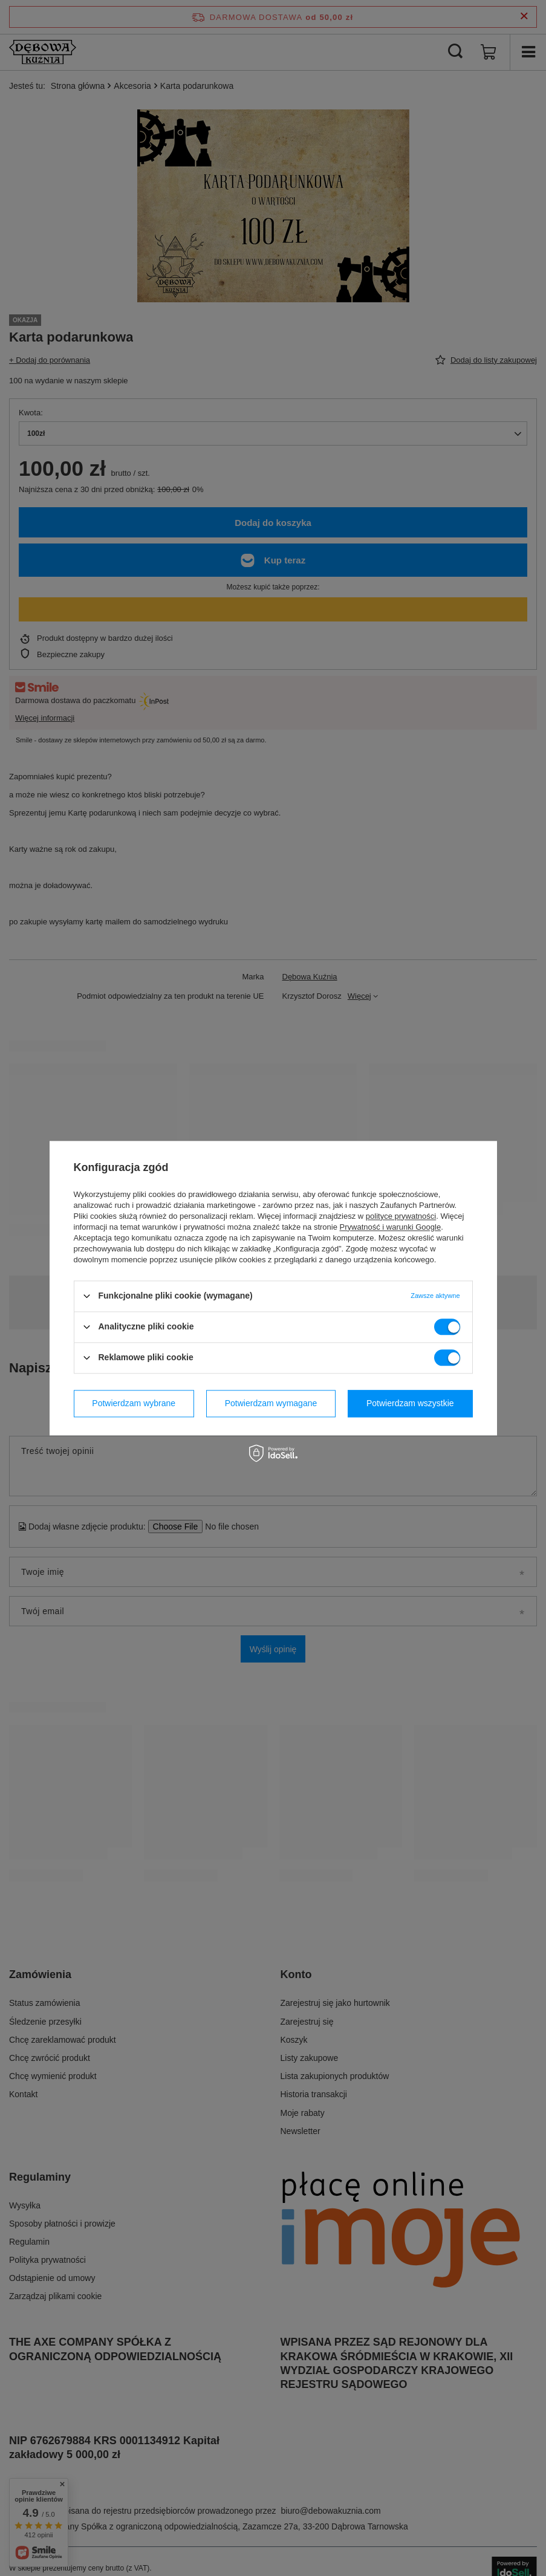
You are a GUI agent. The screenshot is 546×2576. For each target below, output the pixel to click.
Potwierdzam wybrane (133, 1403)
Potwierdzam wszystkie (410, 1403)
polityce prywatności (401, 1216)
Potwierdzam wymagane (271, 1403)
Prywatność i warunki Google (390, 1226)
